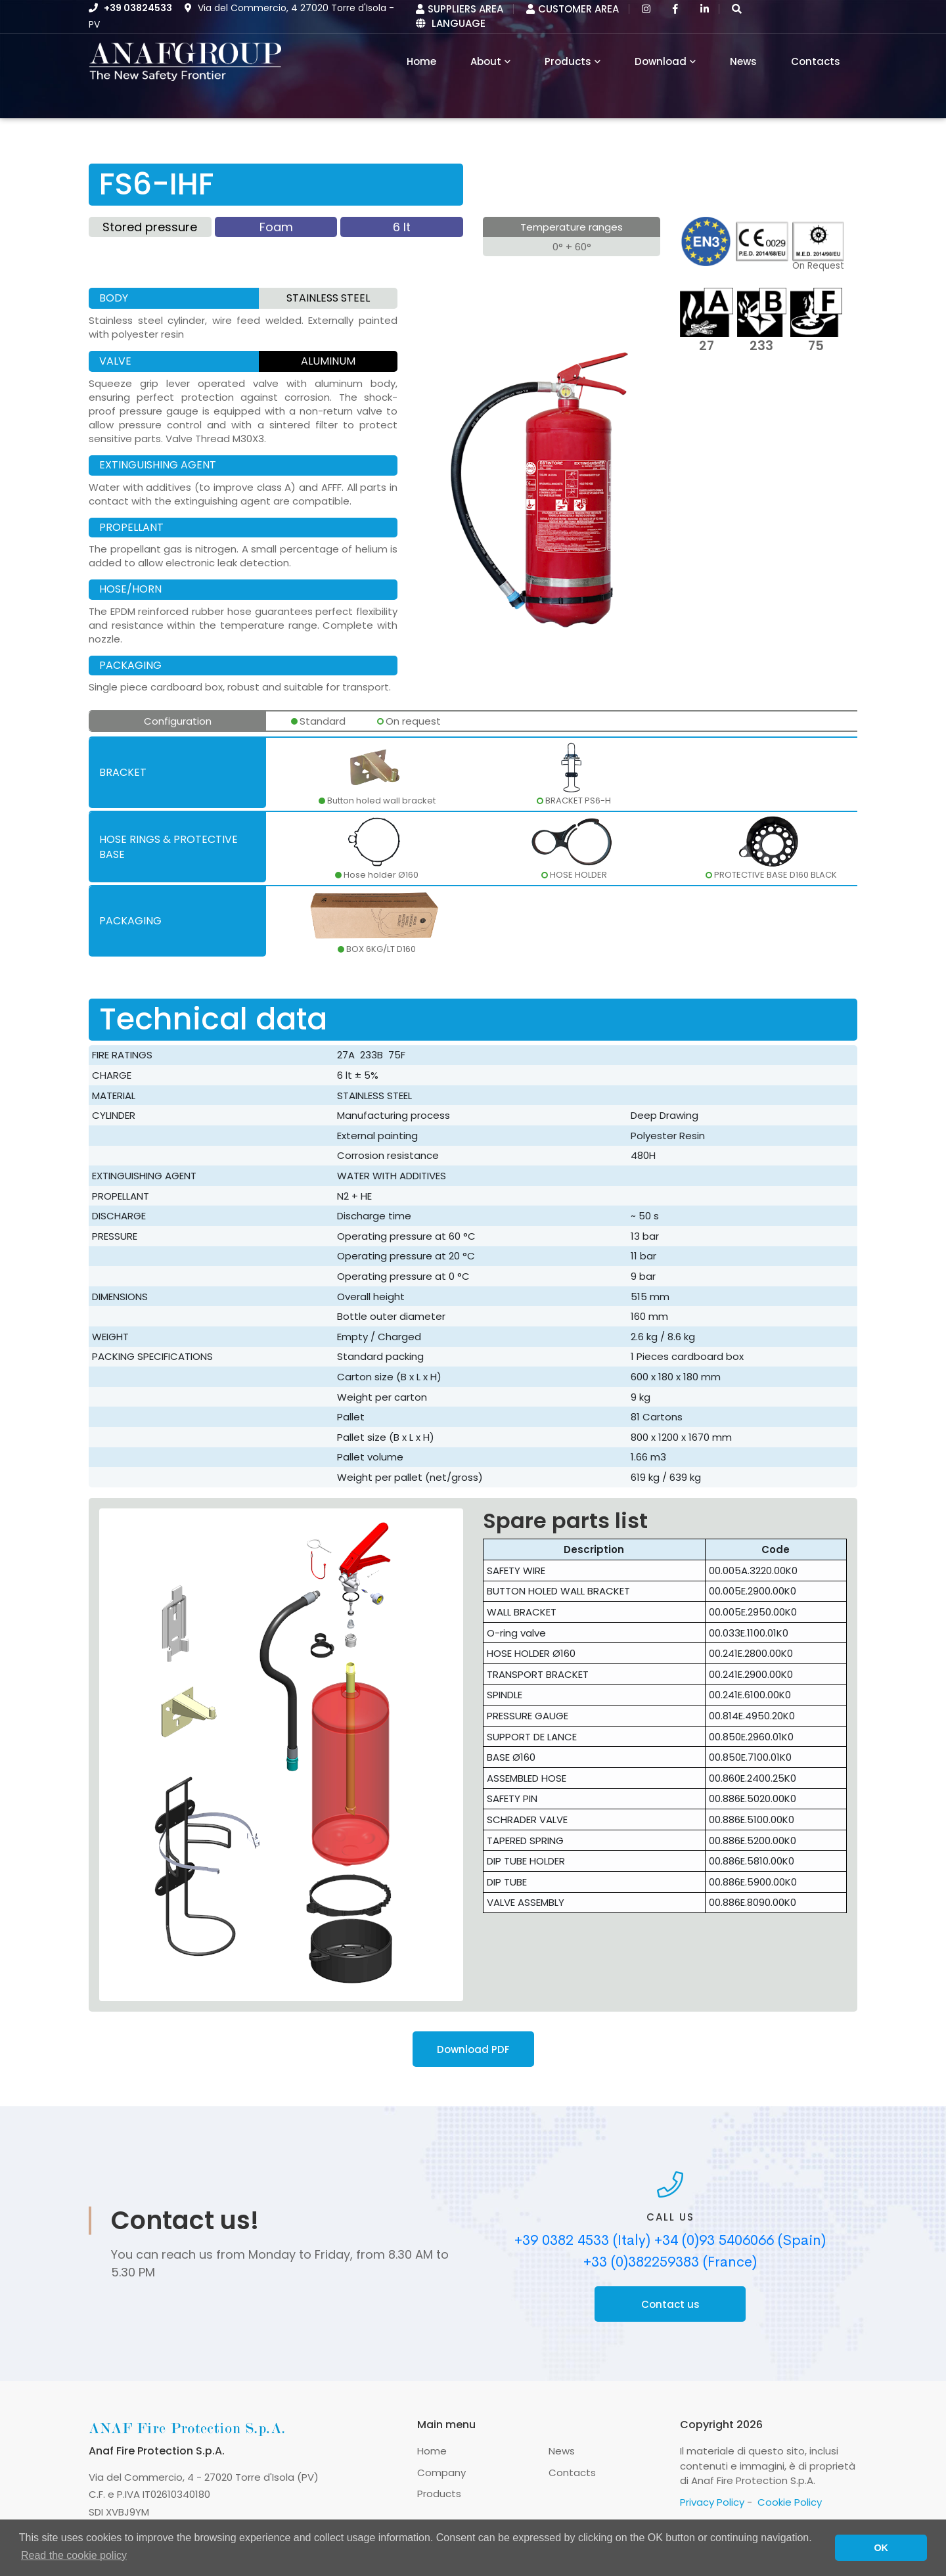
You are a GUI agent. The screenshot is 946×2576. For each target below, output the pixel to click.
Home (432, 2451)
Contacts (815, 61)
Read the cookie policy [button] (74, 2555)
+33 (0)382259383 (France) (670, 2262)
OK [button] (881, 2547)
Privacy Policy (712, 2502)
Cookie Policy (789, 2502)
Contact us (670, 2304)
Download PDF (473, 2049)
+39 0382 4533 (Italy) (582, 2240)
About (485, 61)
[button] (736, 9)
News (743, 61)
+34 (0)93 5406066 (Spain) (740, 2240)
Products (568, 61)
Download (661, 61)
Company (441, 2472)
